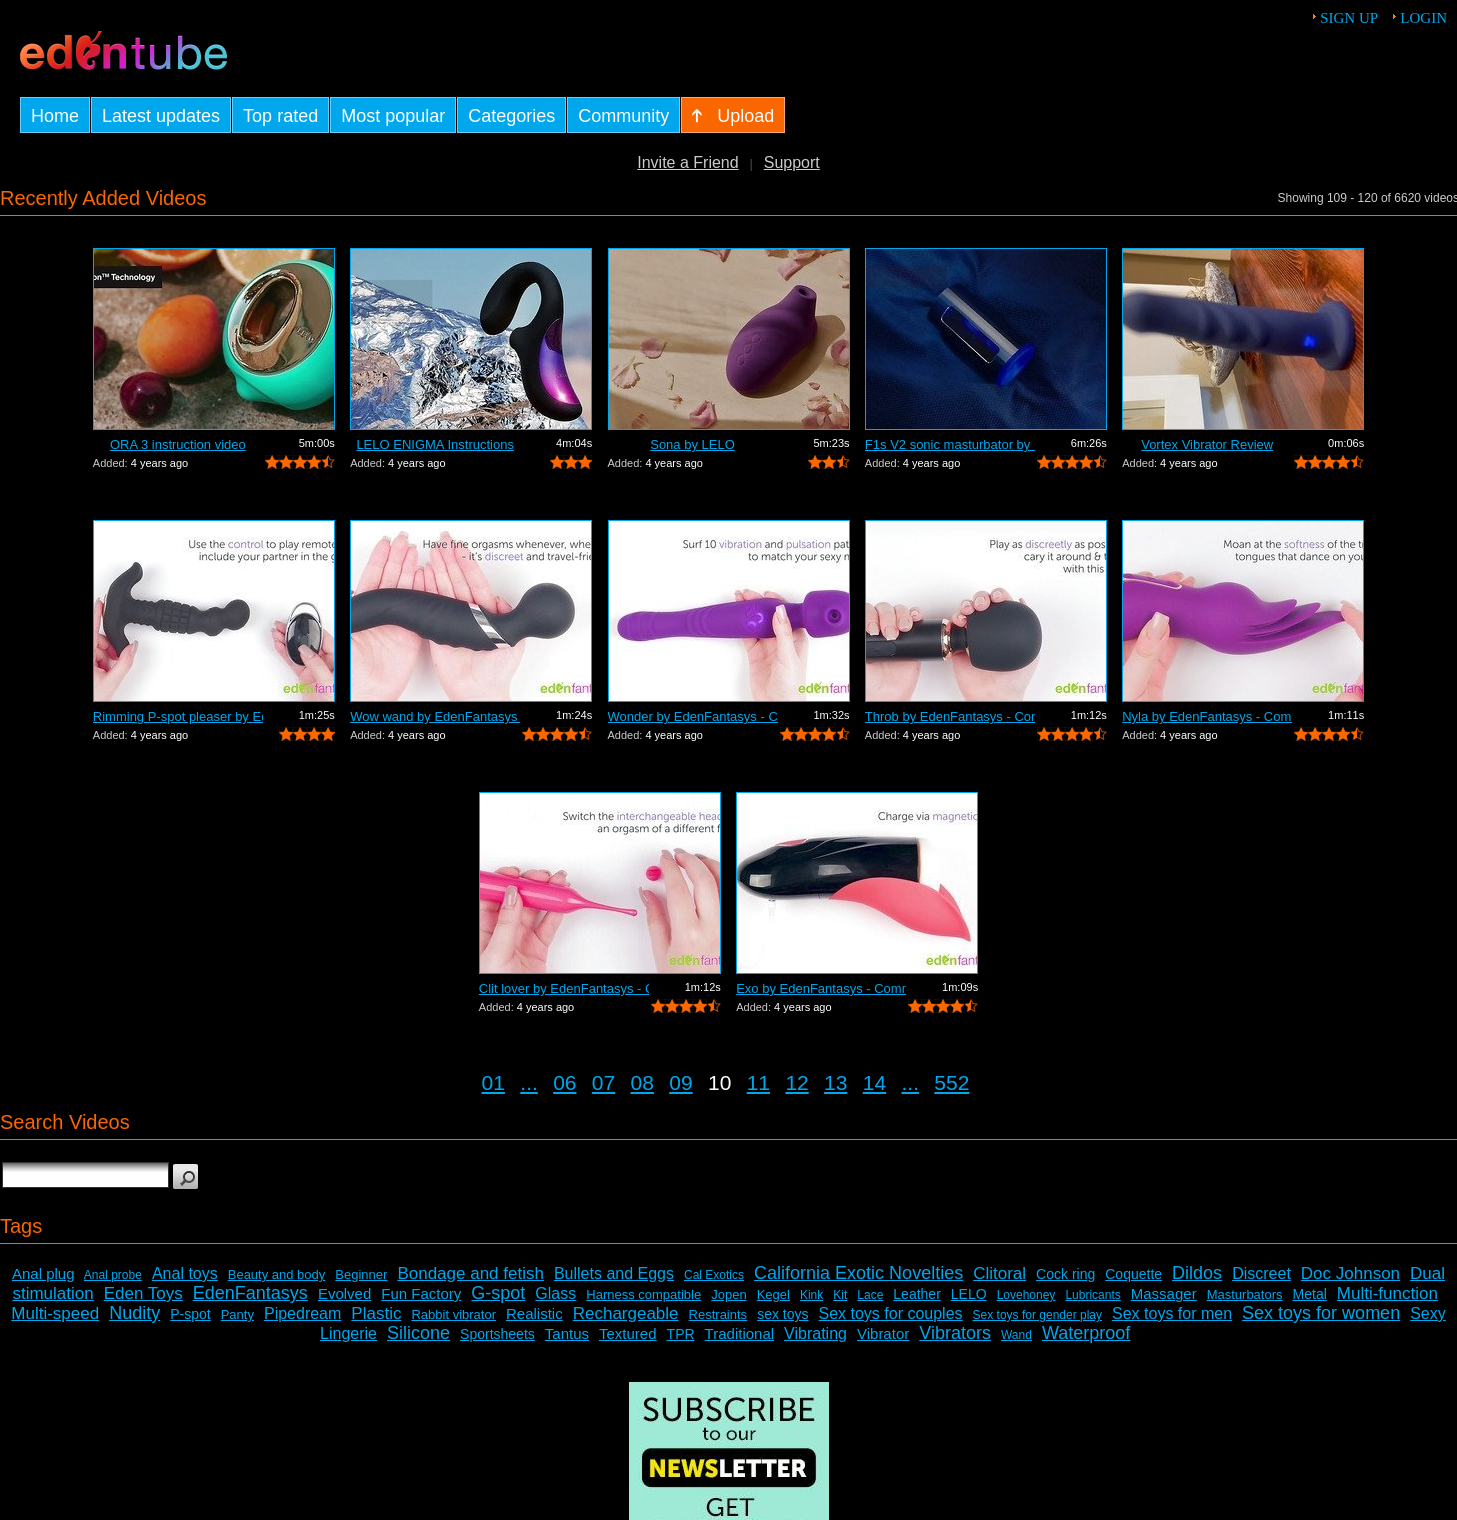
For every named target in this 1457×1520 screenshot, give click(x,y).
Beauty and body (277, 1274)
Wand (1016, 1335)
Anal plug (43, 1273)
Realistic (534, 1313)
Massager (1164, 1293)
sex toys (782, 1314)
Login (1423, 18)
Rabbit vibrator (453, 1314)
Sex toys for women (1321, 1313)
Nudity (134, 1313)
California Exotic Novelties (858, 1273)
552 (951, 1082)
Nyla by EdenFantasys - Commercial (1207, 716)
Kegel (773, 1294)
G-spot (498, 1293)
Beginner (361, 1274)
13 (835, 1082)
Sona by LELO (692, 444)
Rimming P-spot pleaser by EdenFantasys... (178, 716)
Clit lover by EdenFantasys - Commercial (564, 988)
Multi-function (1387, 1293)
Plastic (376, 1313)
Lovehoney (1026, 1295)
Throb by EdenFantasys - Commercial (950, 716)
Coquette (1133, 1274)
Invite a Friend (687, 162)
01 (493, 1082)
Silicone (418, 1333)
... (529, 1082)
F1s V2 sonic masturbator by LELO (950, 444)
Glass (555, 1293)
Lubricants (1092, 1295)
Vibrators (955, 1333)
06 (564, 1082)
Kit (840, 1295)
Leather (916, 1294)
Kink (811, 1295)
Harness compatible (643, 1294)
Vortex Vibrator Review (1207, 444)
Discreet (1261, 1273)
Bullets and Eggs (614, 1273)
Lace (870, 1295)
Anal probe (113, 1275)
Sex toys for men (1172, 1313)
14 (874, 1082)
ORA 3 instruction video (178, 444)
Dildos (1197, 1273)
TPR (681, 1334)
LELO (969, 1294)
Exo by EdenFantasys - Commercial (821, 988)
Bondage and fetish (470, 1273)
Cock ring (1065, 1274)
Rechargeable (626, 1313)
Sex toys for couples (891, 1313)
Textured (628, 1333)
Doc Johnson (1350, 1273)
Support (792, 162)
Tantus (567, 1333)
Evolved (344, 1293)
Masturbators (1245, 1294)
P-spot (190, 1314)
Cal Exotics (714, 1275)
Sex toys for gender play (1037, 1315)
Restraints (718, 1314)
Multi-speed (55, 1313)
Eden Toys (143, 1293)
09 (680, 1082)
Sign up (1349, 18)
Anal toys (185, 1273)
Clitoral (999, 1273)
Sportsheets (497, 1334)
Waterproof (1086, 1333)
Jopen (728, 1294)
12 (796, 1082)
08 (642, 1082)
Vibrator (883, 1333)
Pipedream (302, 1313)
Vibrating (815, 1333)
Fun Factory (421, 1293)
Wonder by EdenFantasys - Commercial (693, 716)
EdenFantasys (250, 1293)
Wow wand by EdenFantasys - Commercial (435, 716)
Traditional (739, 1333)
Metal (1310, 1294)
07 (603, 1082)
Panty (237, 1314)
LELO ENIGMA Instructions (435, 444)
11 (758, 1082)
